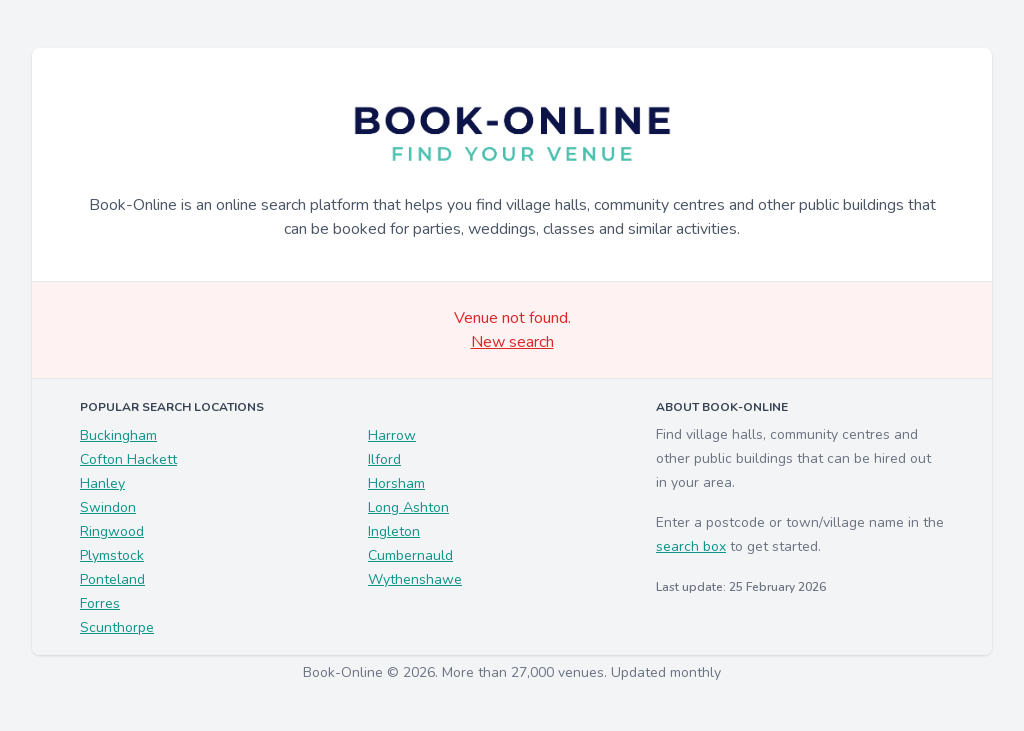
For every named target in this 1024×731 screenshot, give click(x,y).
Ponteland (112, 579)
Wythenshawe (415, 579)
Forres (100, 603)
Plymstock (112, 555)
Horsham (396, 483)
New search (512, 342)
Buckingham (118, 435)
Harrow (392, 435)
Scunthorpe (117, 627)
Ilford (384, 459)
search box (691, 546)
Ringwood (112, 531)
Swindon (108, 507)
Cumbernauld (410, 555)
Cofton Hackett (128, 459)
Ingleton (394, 531)
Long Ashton (408, 507)
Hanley (102, 483)
